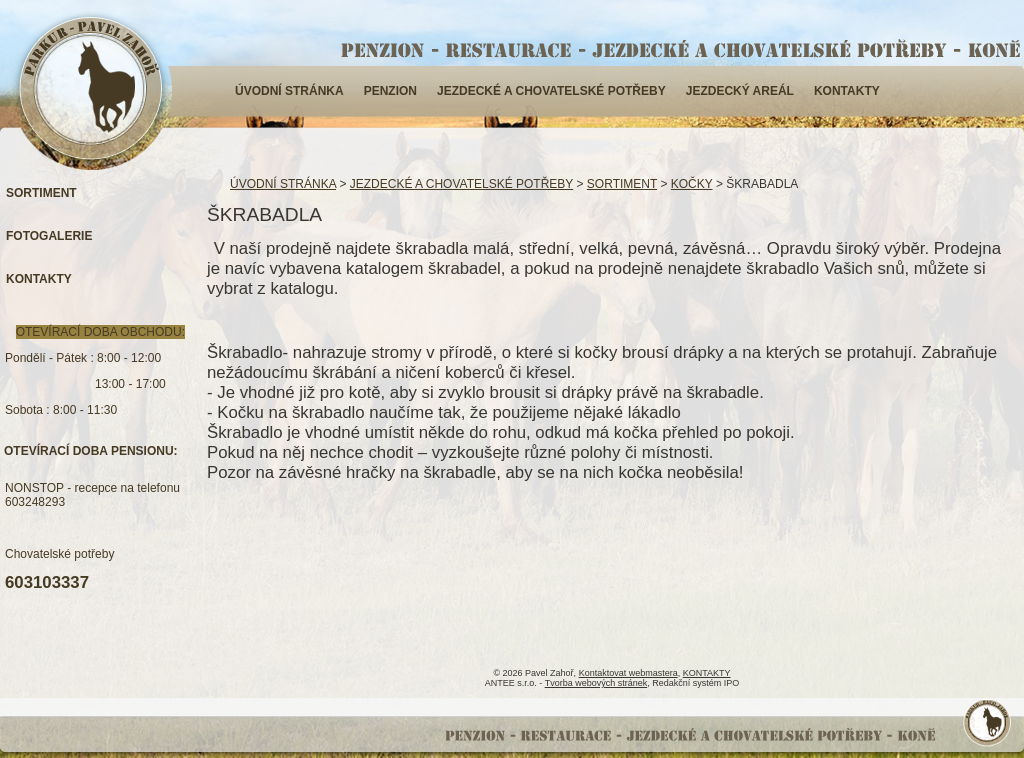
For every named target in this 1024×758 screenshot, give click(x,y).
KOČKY (692, 184)
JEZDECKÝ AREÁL (740, 91)
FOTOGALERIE (49, 236)
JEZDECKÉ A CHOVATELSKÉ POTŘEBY (551, 91)
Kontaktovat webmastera (628, 673)
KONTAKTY (847, 91)
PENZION (390, 91)
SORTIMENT (622, 184)
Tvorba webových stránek (596, 683)
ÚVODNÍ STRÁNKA (289, 91)
